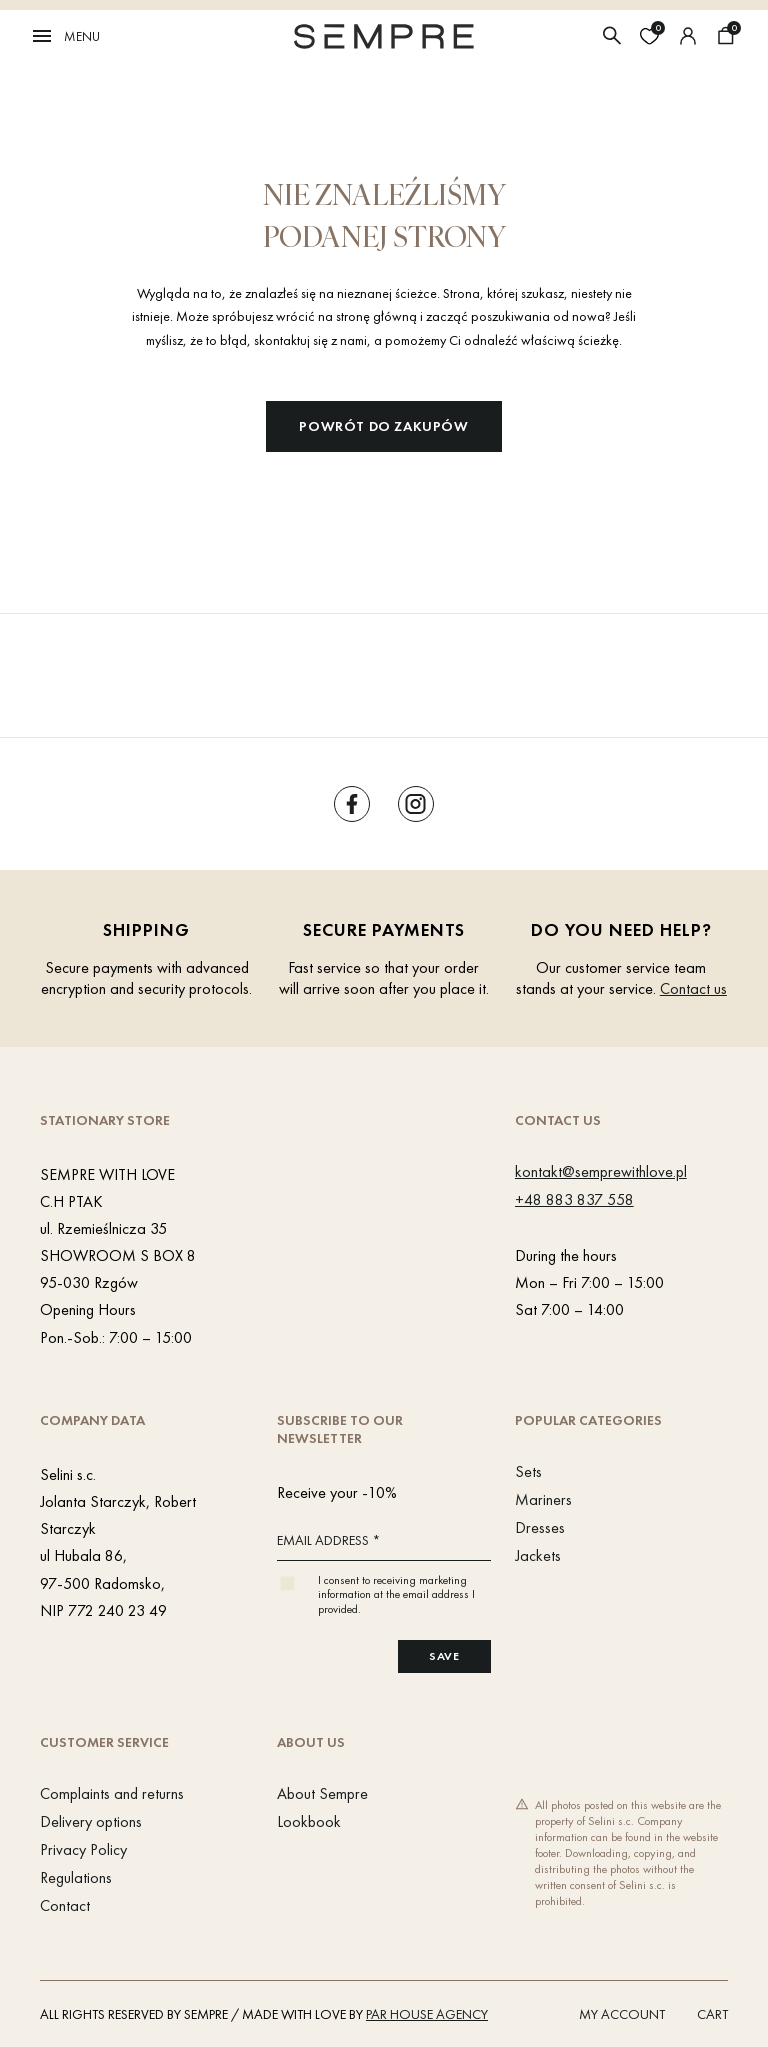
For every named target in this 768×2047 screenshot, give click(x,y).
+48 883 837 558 (574, 1199)
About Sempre (322, 1793)
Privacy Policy (83, 1849)
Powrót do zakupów (383, 426)
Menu (65, 36)
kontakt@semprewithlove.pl (601, 1171)
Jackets (538, 1555)
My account (622, 2014)
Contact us (693, 988)
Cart (712, 2014)
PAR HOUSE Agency (427, 2014)
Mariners (543, 1499)
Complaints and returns (112, 1793)
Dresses (540, 1527)
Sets (528, 1471)
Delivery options (91, 1821)
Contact (65, 1905)
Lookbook (309, 1821)
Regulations (76, 1877)
